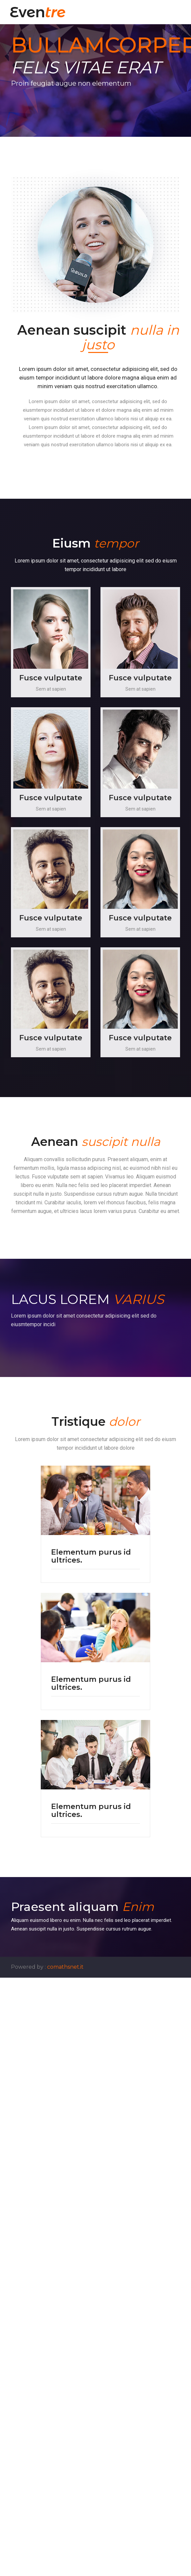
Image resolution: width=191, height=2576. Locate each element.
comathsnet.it (65, 1967)
